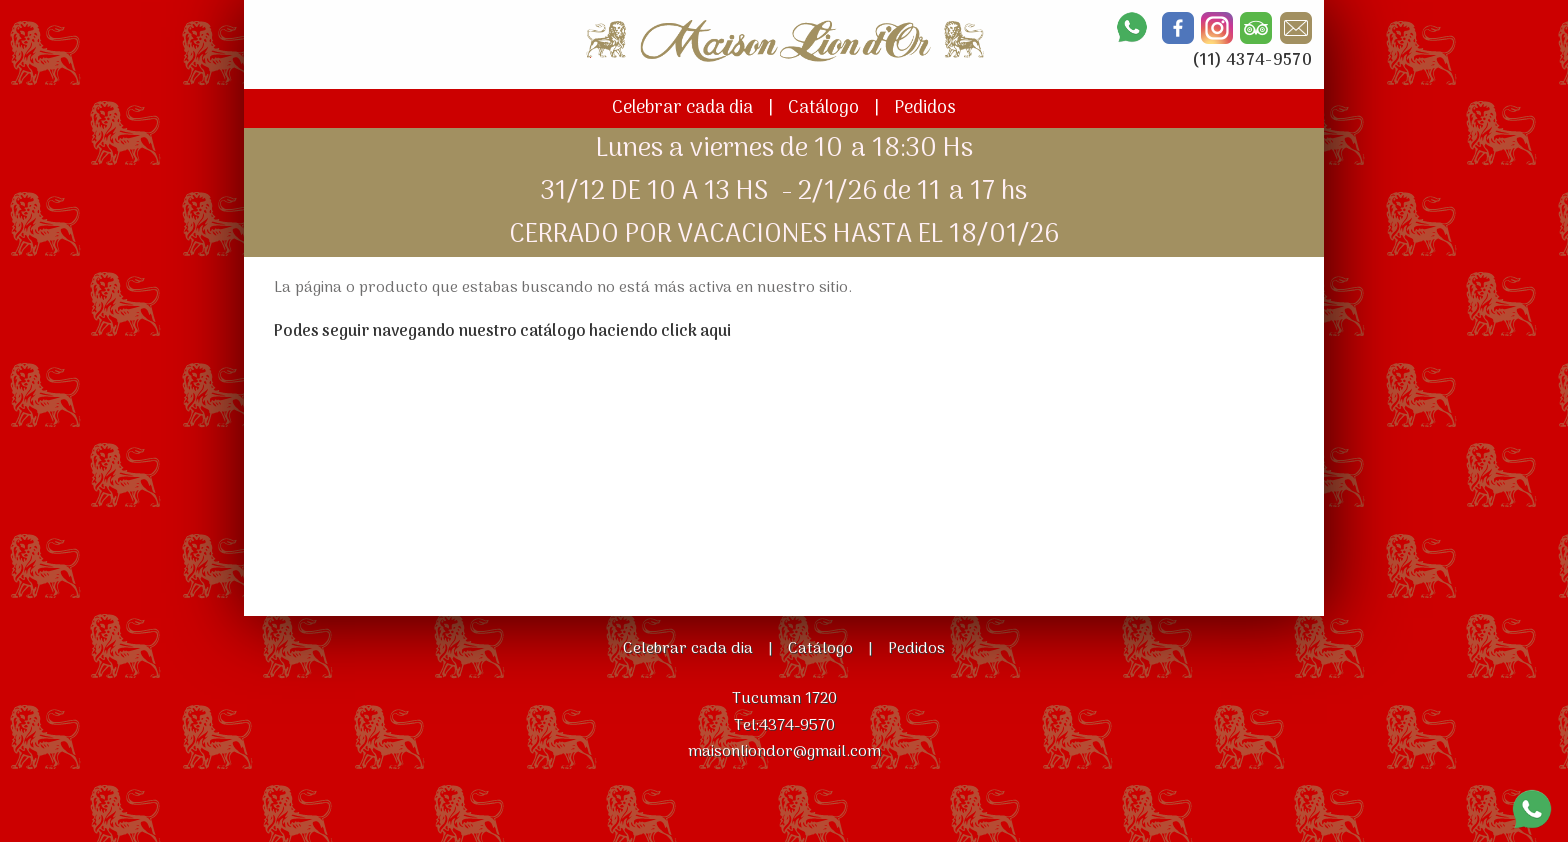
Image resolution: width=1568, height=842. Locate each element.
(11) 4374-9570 (1252, 61)
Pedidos (925, 108)
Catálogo (823, 108)
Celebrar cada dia (682, 108)
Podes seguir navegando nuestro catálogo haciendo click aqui (502, 332)
